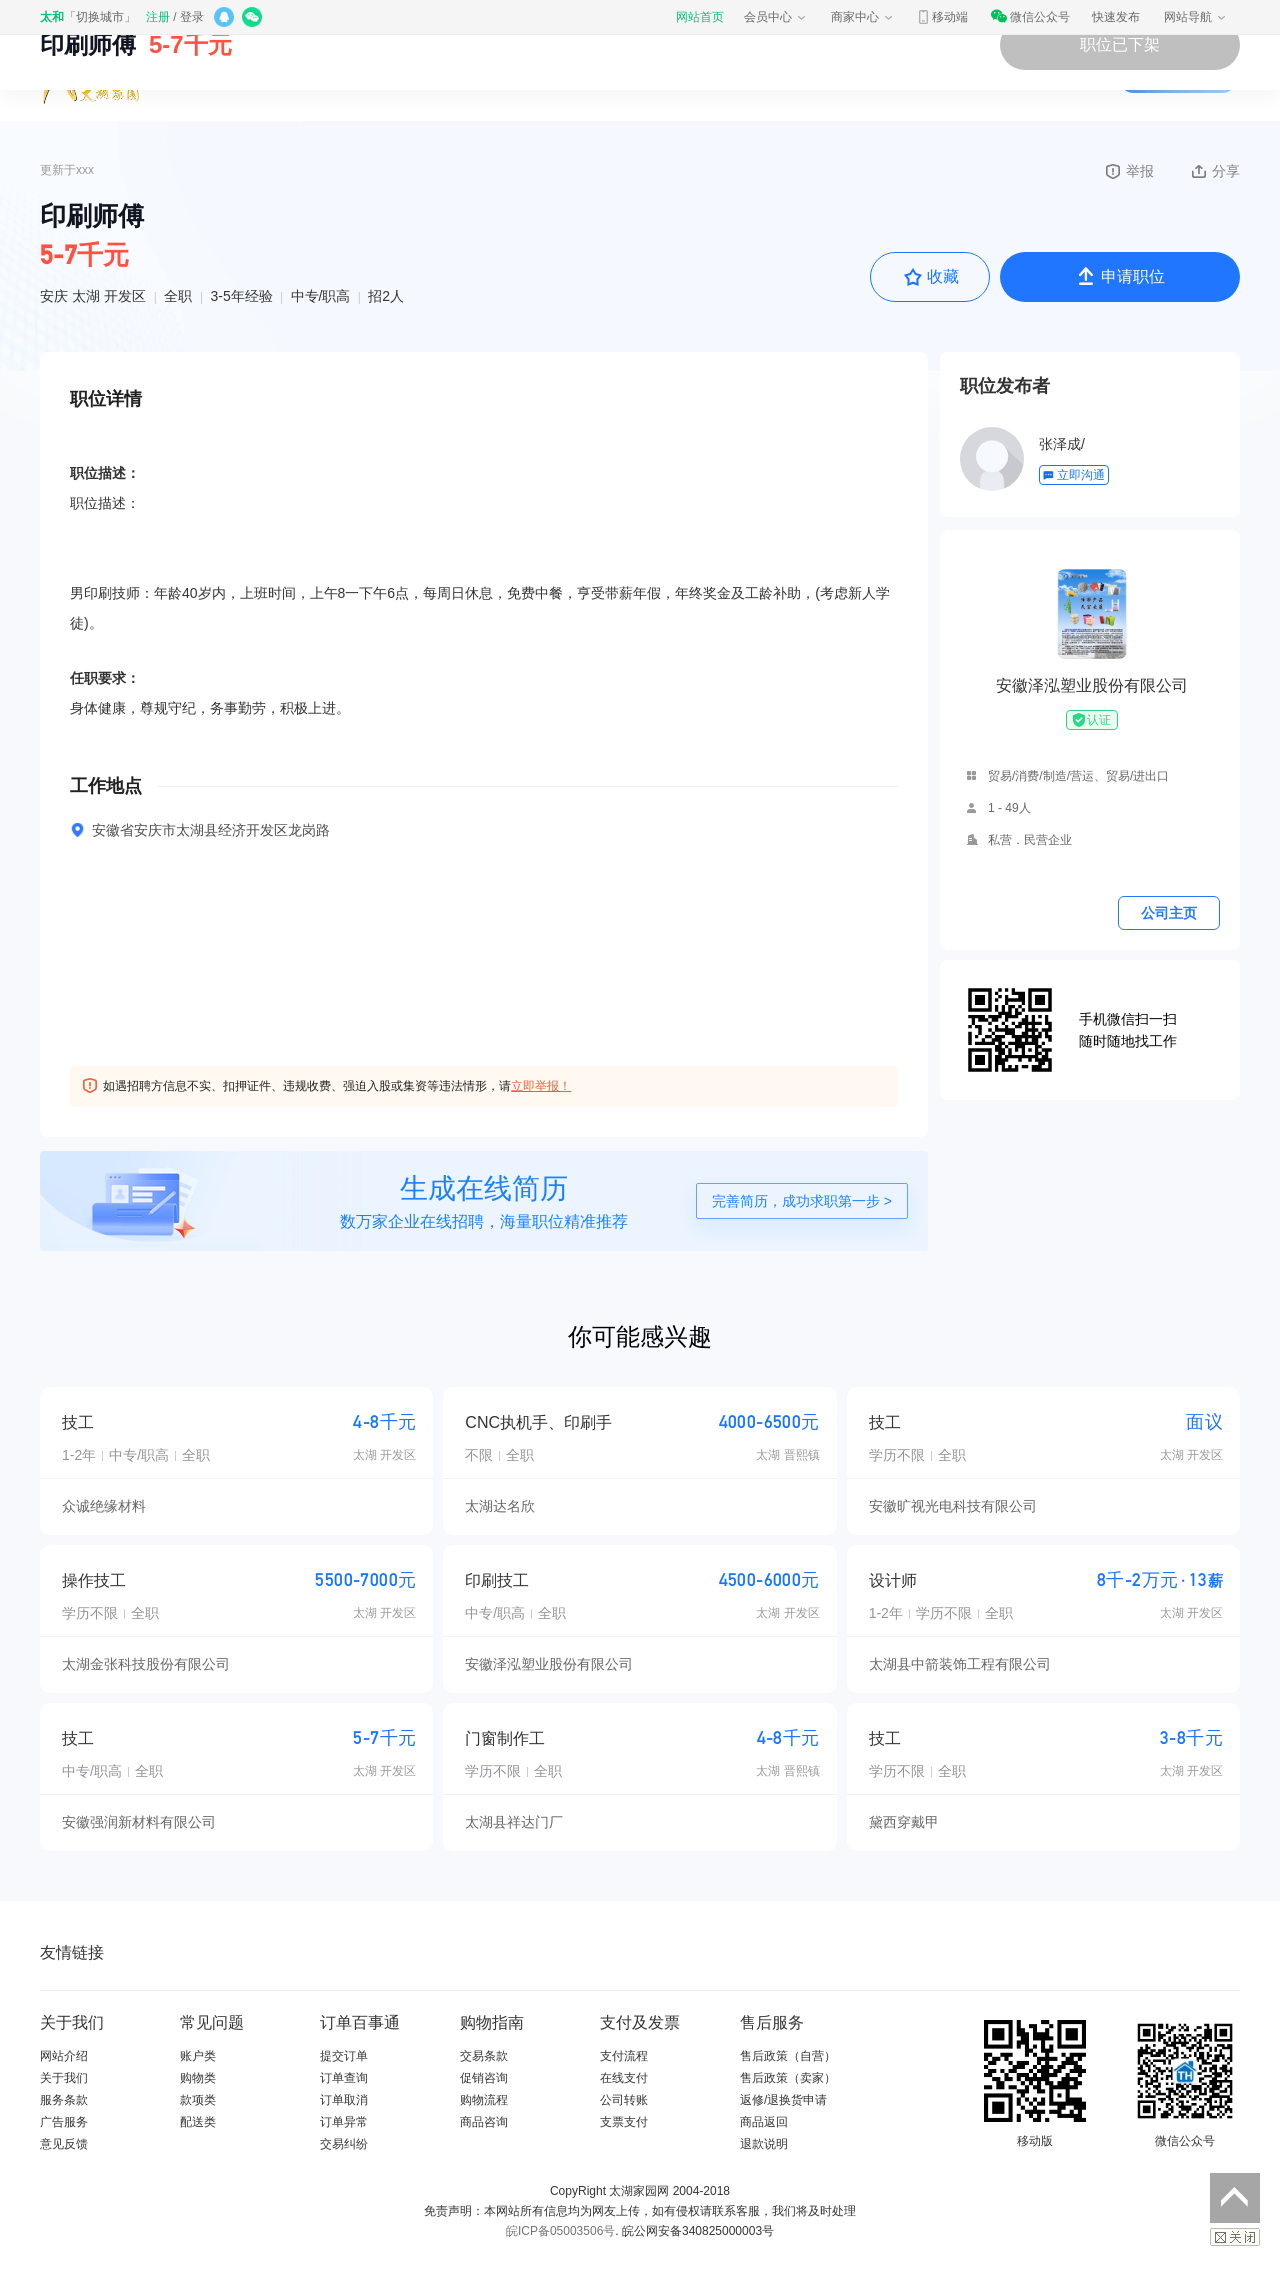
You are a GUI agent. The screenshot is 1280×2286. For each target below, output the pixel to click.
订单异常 (344, 2122)
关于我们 (64, 2078)
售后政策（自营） (788, 2056)
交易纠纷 (344, 2144)
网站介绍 (64, 2056)
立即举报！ (541, 1086)
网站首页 (700, 17)
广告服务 (64, 2122)
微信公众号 (1030, 17)
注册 (158, 17)
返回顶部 (1235, 2198)
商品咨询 (484, 2122)
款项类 (198, 2100)
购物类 (198, 2078)
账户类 (198, 2056)
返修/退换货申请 (783, 2100)
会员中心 (776, 17)
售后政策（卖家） (788, 2078)
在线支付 (624, 2078)
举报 (1128, 171)
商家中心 (863, 17)
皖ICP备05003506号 (560, 2231)
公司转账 (624, 2100)
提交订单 (344, 2056)
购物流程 (484, 2100)
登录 (192, 17)
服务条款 (64, 2100)
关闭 (1235, 2237)
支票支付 (624, 2122)
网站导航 (1196, 17)
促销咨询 (484, 2078)
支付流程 (624, 2056)
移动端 (942, 17)
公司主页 (1169, 913)
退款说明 (764, 2144)
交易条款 (484, 2056)
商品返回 (764, 2122)
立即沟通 (1073, 475)
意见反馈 (64, 2144)
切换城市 (100, 17)
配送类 (198, 2122)
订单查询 (344, 2078)
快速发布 (1116, 17)
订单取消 (344, 2100)
